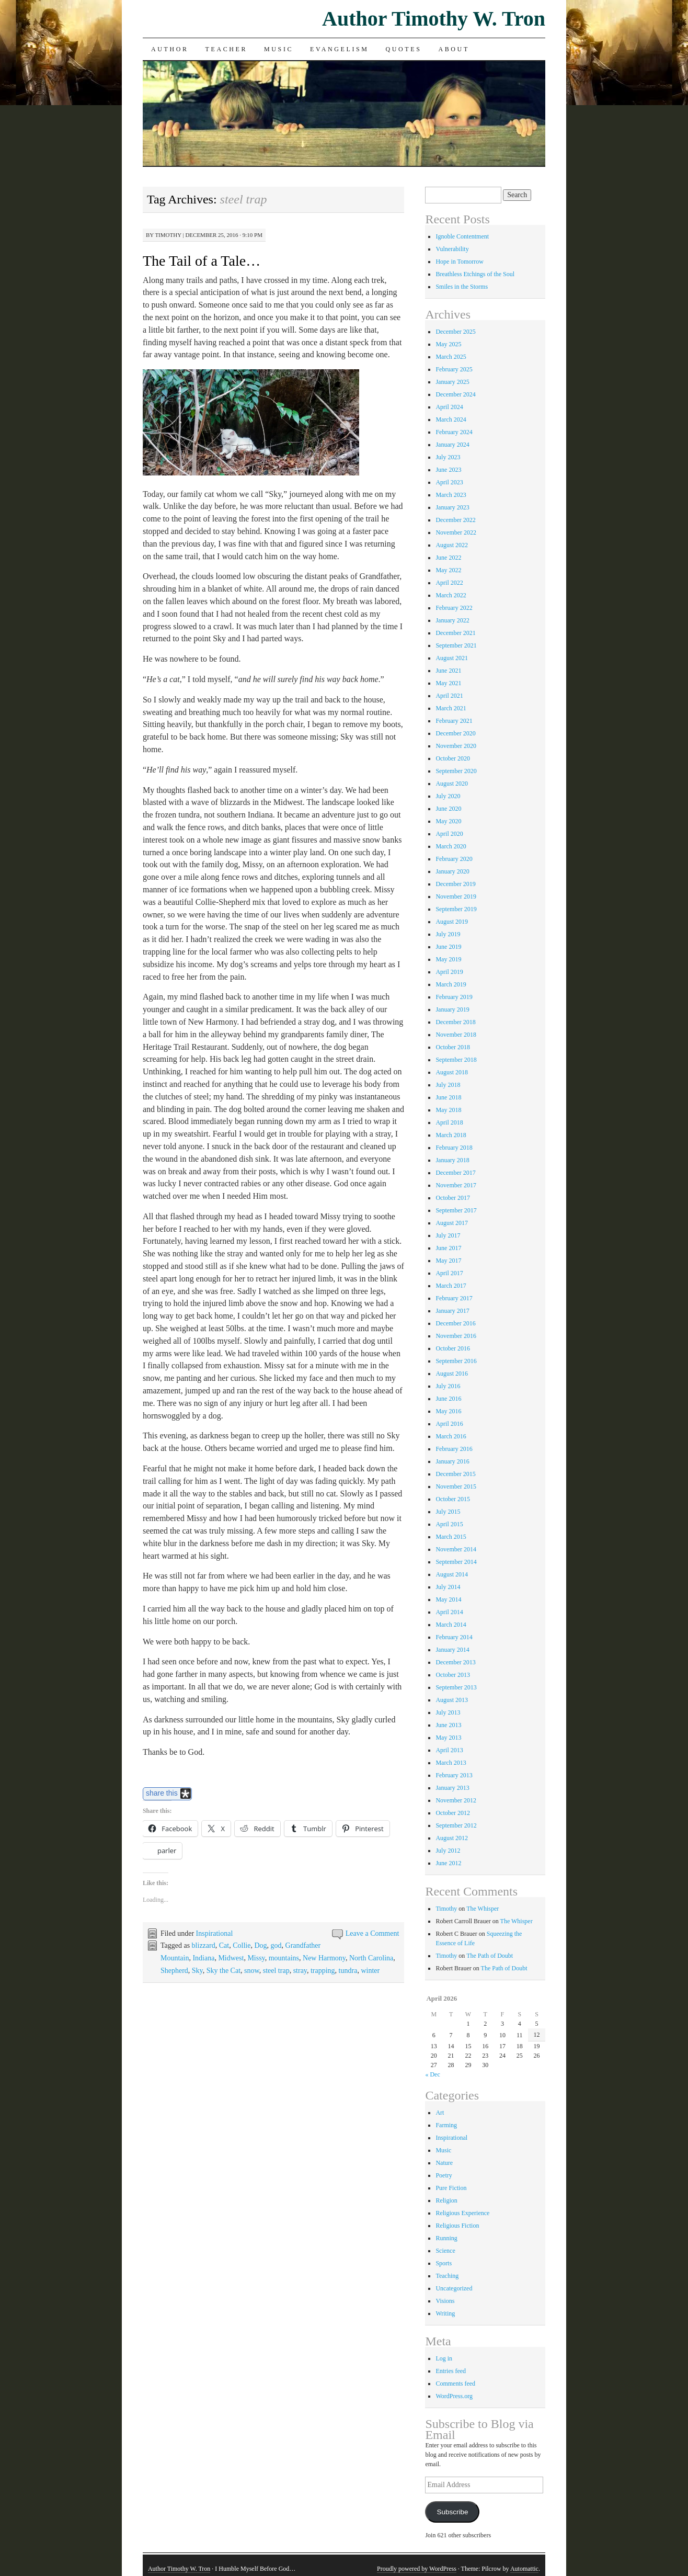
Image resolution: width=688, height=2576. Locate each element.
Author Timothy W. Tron (433, 18)
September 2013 (455, 1687)
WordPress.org (453, 2396)
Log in (443, 2358)
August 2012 (451, 1838)
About (453, 49)
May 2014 (448, 1599)
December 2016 (455, 1323)
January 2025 (452, 381)
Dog (260, 1945)
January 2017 (452, 1310)
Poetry (443, 2175)
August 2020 (451, 783)
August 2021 (451, 658)
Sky (197, 1970)
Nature (444, 2162)
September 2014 (455, 1561)
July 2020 (447, 796)
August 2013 (451, 1700)
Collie (241, 1945)
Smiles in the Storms (461, 286)
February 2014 (453, 1637)
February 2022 (453, 607)
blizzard (203, 1945)
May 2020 (448, 821)
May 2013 (448, 1737)
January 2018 (452, 1160)
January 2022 (452, 620)
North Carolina (371, 1958)
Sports (443, 2263)
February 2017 (453, 1298)
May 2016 (448, 1411)
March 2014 (450, 1624)
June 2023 (448, 469)
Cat (224, 1945)
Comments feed (455, 2383)
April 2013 (449, 1750)
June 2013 (448, 1725)
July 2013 (447, 1712)
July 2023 (447, 457)
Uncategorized (453, 2288)
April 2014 (449, 1612)
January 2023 (452, 507)
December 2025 (455, 331)
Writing (445, 2313)
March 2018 (450, 1135)
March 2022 (450, 595)
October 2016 (452, 1348)
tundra (348, 1970)
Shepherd (174, 1970)
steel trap (276, 1970)
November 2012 (455, 1800)
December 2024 (455, 394)
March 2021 (450, 708)
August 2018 (451, 1072)
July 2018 (447, 1084)
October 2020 (452, 758)
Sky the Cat (223, 1970)
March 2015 (450, 1536)
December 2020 (455, 733)
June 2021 (448, 670)
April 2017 (449, 1273)
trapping (323, 1970)
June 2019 (448, 946)
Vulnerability (451, 249)
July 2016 (447, 1386)
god (276, 1945)
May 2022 (448, 570)
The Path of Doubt (489, 1955)
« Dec (432, 2074)
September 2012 (455, 1825)
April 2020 (449, 833)
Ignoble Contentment (462, 236)
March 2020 (450, 846)
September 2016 (455, 1361)
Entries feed (450, 2371)
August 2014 (451, 1574)
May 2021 (448, 683)
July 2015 (447, 1511)
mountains (284, 1958)
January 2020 (452, 871)
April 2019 (449, 971)
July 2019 (447, 934)
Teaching (446, 2275)
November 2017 (455, 1185)
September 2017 (455, 1210)
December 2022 (455, 520)
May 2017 (448, 1260)
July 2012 (447, 1850)
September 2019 (455, 909)
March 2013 (450, 1762)
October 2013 (452, 1674)
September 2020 (455, 771)
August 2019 (451, 921)
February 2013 (453, 1775)
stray (300, 1970)
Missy (256, 1958)
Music (278, 49)
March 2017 (450, 1285)
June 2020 (448, 808)
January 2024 (452, 444)
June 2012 (448, 1863)
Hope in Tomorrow (459, 261)
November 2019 (455, 896)
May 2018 (448, 1110)
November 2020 (455, 746)
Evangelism (339, 49)
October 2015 (452, 1499)
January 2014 (452, 1649)
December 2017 (455, 1172)
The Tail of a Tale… (201, 261)
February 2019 (453, 997)
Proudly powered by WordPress (416, 2568)
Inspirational (214, 1933)
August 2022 (451, 545)
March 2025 (450, 356)
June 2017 (448, 1248)
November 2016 (455, 1336)
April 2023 (449, 482)
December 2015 (455, 1474)
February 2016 (453, 1448)
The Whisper (482, 1908)
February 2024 (453, 432)
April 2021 (449, 695)
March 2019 (450, 984)
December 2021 (455, 633)
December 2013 (455, 1662)
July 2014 (447, 1587)
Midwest (231, 1958)
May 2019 (448, 959)
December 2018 (455, 1022)
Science (445, 2250)
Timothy (168, 235)
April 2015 (449, 1524)
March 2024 (450, 419)
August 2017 (451, 1223)
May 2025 (448, 344)
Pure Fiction (450, 2188)
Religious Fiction (457, 2225)
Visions (444, 2301)
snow (251, 1970)
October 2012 (452, 1813)
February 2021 (453, 720)
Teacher (226, 49)
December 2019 (455, 884)
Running (446, 2238)
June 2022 (448, 557)
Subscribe (452, 2512)
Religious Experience (462, 2213)
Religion (446, 2200)
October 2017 (452, 1197)
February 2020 (453, 859)
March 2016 (450, 1436)
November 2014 (455, 1549)
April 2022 (449, 582)
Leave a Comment (372, 1933)
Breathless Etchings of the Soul (474, 274)
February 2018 (453, 1147)
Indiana (203, 1958)
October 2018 (452, 1047)
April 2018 (449, 1122)
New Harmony (324, 1958)
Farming (446, 2125)
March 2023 (450, 494)
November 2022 (455, 532)
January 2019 (452, 1009)
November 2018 (455, 1034)
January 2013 (452, 1787)
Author (170, 49)
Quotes (404, 49)
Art (439, 2112)
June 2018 (448, 1097)
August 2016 (451, 1373)
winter (370, 1970)
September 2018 (455, 1059)
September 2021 (455, 645)
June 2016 (448, 1398)
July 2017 (447, 1235)
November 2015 (455, 1486)
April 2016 (449, 1423)
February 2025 (453, 369)
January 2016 (452, 1461)
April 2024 (449, 407)
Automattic (524, 2568)
